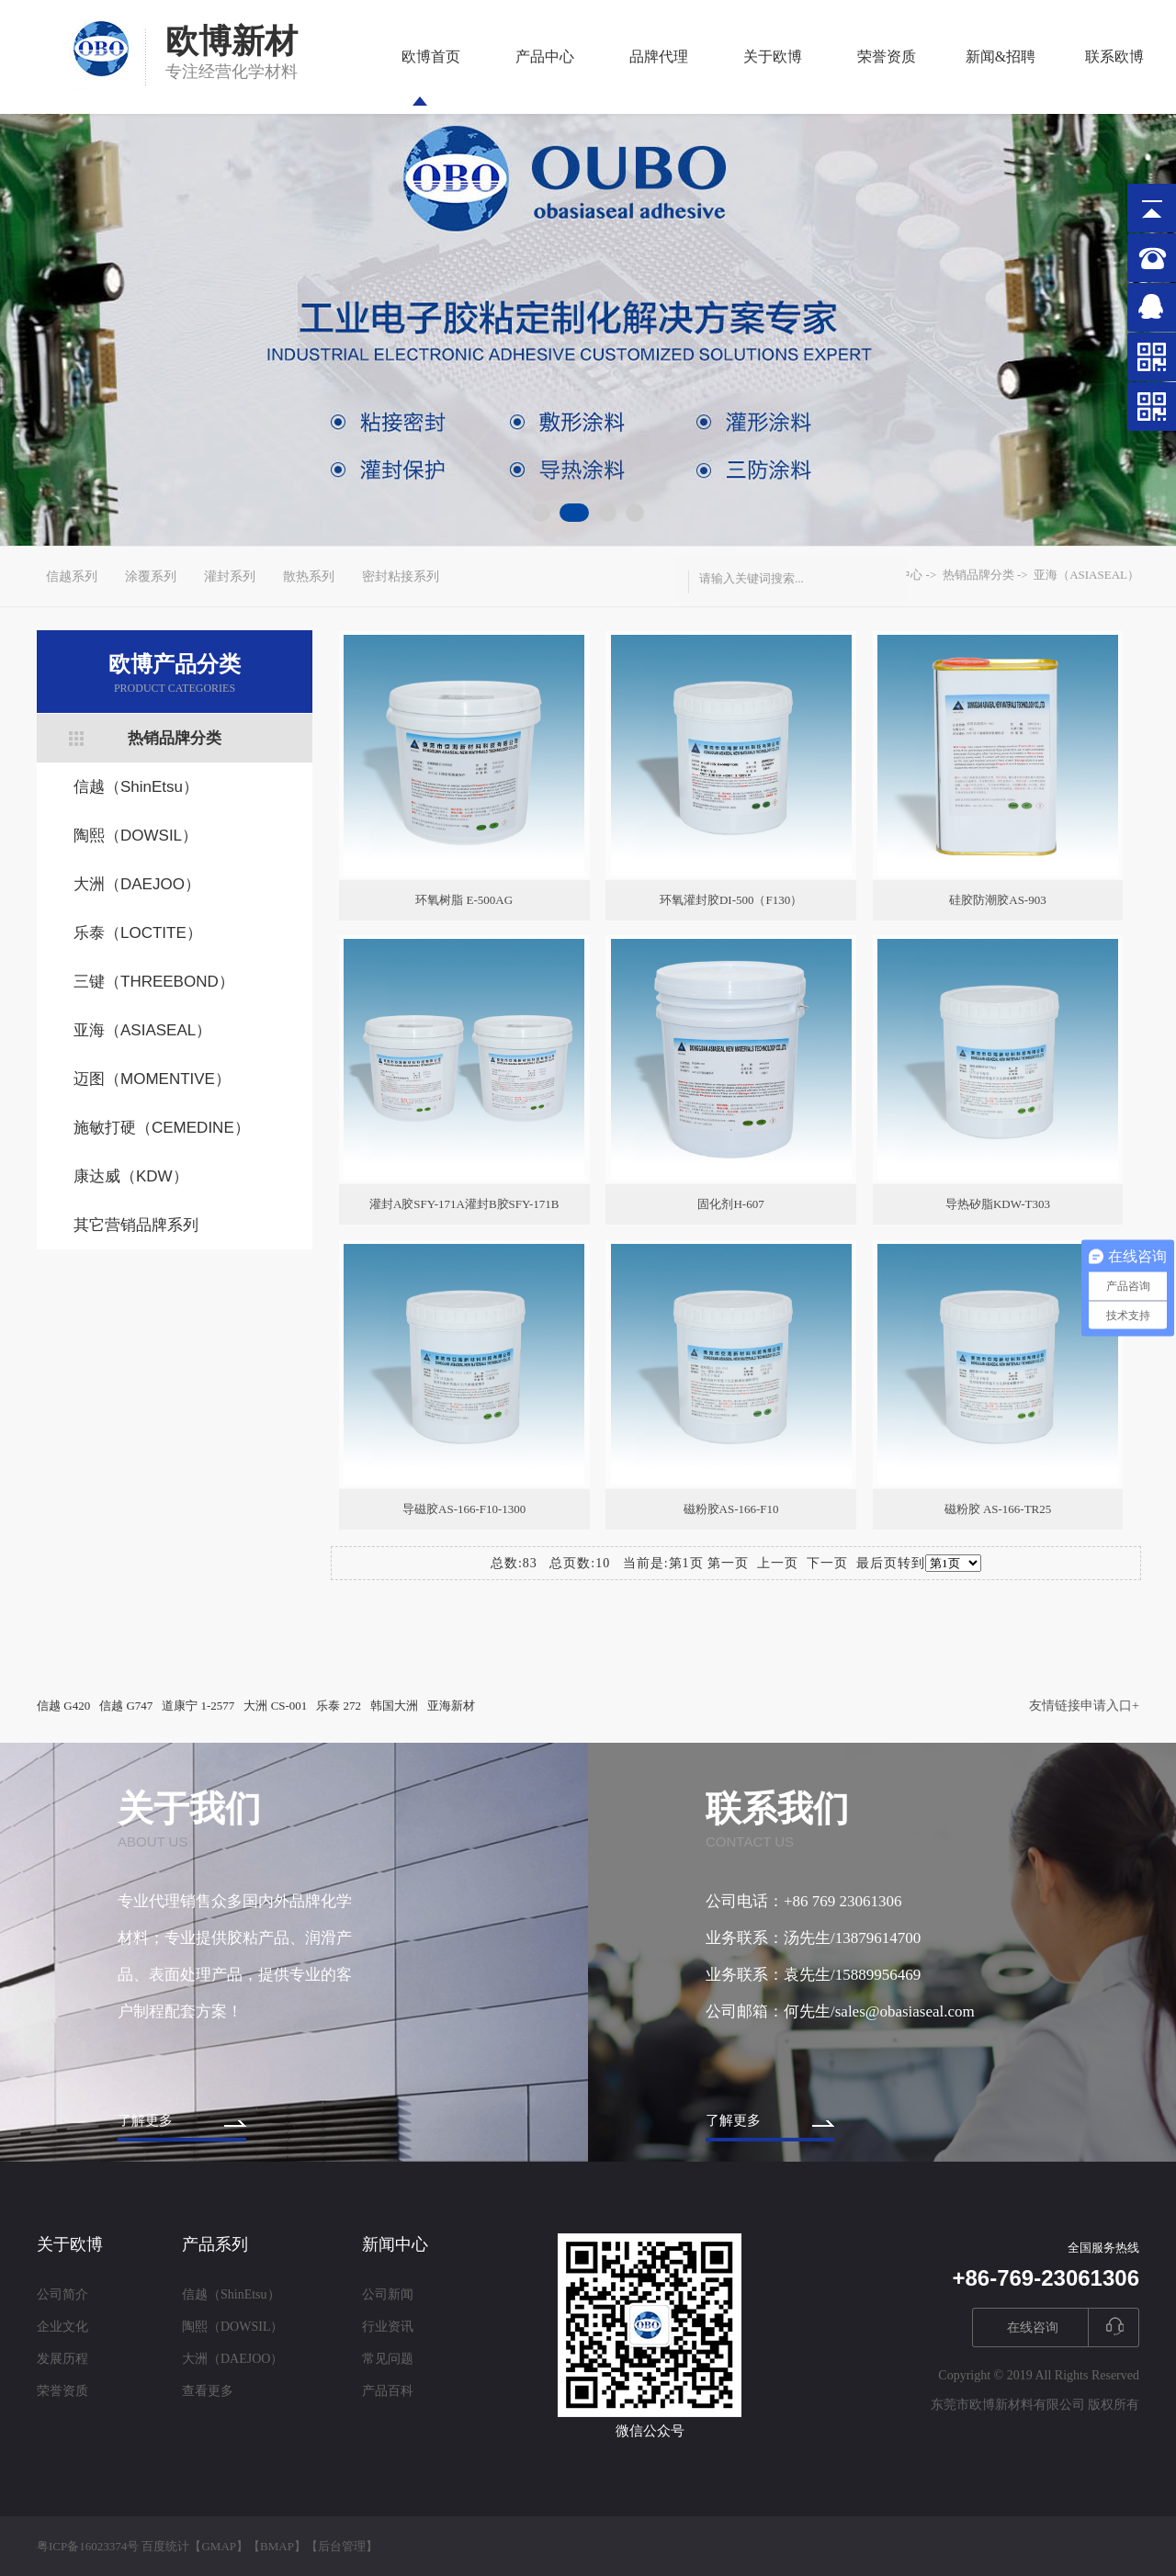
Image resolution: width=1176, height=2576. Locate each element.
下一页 (827, 1563)
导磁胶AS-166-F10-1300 (464, 1509)
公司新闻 (387, 2294)
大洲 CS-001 (275, 1705)
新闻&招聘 (1000, 77)
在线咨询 (1032, 2327)
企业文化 (62, 2326)
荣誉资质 (886, 77)
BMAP (277, 2546)
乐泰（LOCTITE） (138, 933)
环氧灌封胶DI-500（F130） (731, 900)
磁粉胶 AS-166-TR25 (998, 1509)
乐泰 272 (338, 1705)
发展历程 (62, 2359)
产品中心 (544, 77)
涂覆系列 (150, 576)
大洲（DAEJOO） (137, 884)
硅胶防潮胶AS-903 (997, 900)
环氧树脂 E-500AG (464, 900)
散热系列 (308, 576)
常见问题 (387, 2359)
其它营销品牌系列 (136, 1225)
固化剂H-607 (730, 1204)
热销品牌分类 (174, 738)
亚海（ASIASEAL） (142, 1030)
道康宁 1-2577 (198, 1705)
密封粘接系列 (400, 576)
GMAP (218, 2546)
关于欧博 (772, 77)
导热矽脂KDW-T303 (997, 1204)
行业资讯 (387, 2326)
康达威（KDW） (131, 1176)
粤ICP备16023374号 (88, 2546)
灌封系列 (229, 576)
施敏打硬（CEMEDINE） (162, 1127)
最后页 (877, 1563)
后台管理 (342, 2546)
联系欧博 (1114, 77)
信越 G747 (126, 1705)
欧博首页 (430, 77)
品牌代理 (658, 77)
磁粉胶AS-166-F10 (731, 1509)
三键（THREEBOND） (154, 981)
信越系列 (71, 576)
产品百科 (387, 2391)
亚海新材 (451, 1705)
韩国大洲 (394, 1705)
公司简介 (62, 2294)
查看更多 (207, 2391)
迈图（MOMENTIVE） (152, 1079)
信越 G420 (63, 1705)
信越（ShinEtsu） (136, 787)
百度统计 (165, 2546)
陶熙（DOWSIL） (136, 835)
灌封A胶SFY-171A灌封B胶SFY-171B (464, 1204)
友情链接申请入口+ (1084, 1705)
